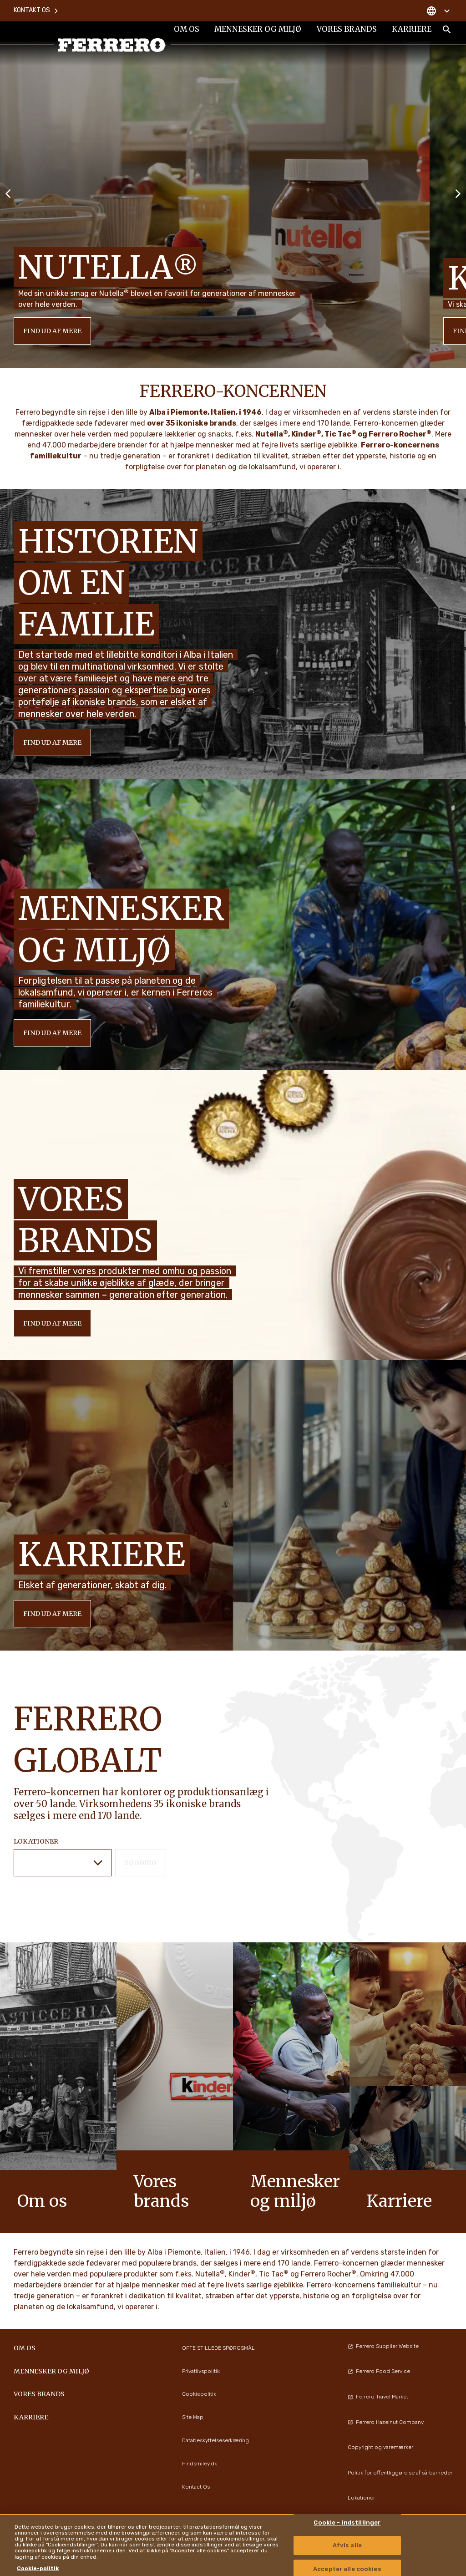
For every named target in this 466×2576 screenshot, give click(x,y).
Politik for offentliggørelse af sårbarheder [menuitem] (400, 2472)
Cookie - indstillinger (347, 2522)
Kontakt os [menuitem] (36, 9)
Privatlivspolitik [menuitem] (201, 2371)
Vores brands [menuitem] (346, 32)
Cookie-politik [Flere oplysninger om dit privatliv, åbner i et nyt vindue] (38, 2568)
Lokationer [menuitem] (361, 2498)
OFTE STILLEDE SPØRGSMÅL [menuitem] (218, 2348)
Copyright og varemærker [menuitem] (380, 2447)
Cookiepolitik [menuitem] (199, 2394)
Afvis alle (347, 2545)
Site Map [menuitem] (192, 2417)
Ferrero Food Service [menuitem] (379, 2371)
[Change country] (438, 9)
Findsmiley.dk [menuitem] (199, 2463)
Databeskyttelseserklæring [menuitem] (215, 2440)
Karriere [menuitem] (411, 32)
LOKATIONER (36, 1841)
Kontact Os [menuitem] (196, 2487)
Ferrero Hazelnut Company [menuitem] (386, 2422)
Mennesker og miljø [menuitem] (258, 32)
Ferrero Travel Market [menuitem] (378, 2396)
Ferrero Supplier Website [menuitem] (383, 2346)
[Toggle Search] (446, 32)
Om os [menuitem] (186, 32)
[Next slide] (458, 192)
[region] (233, 2545)
